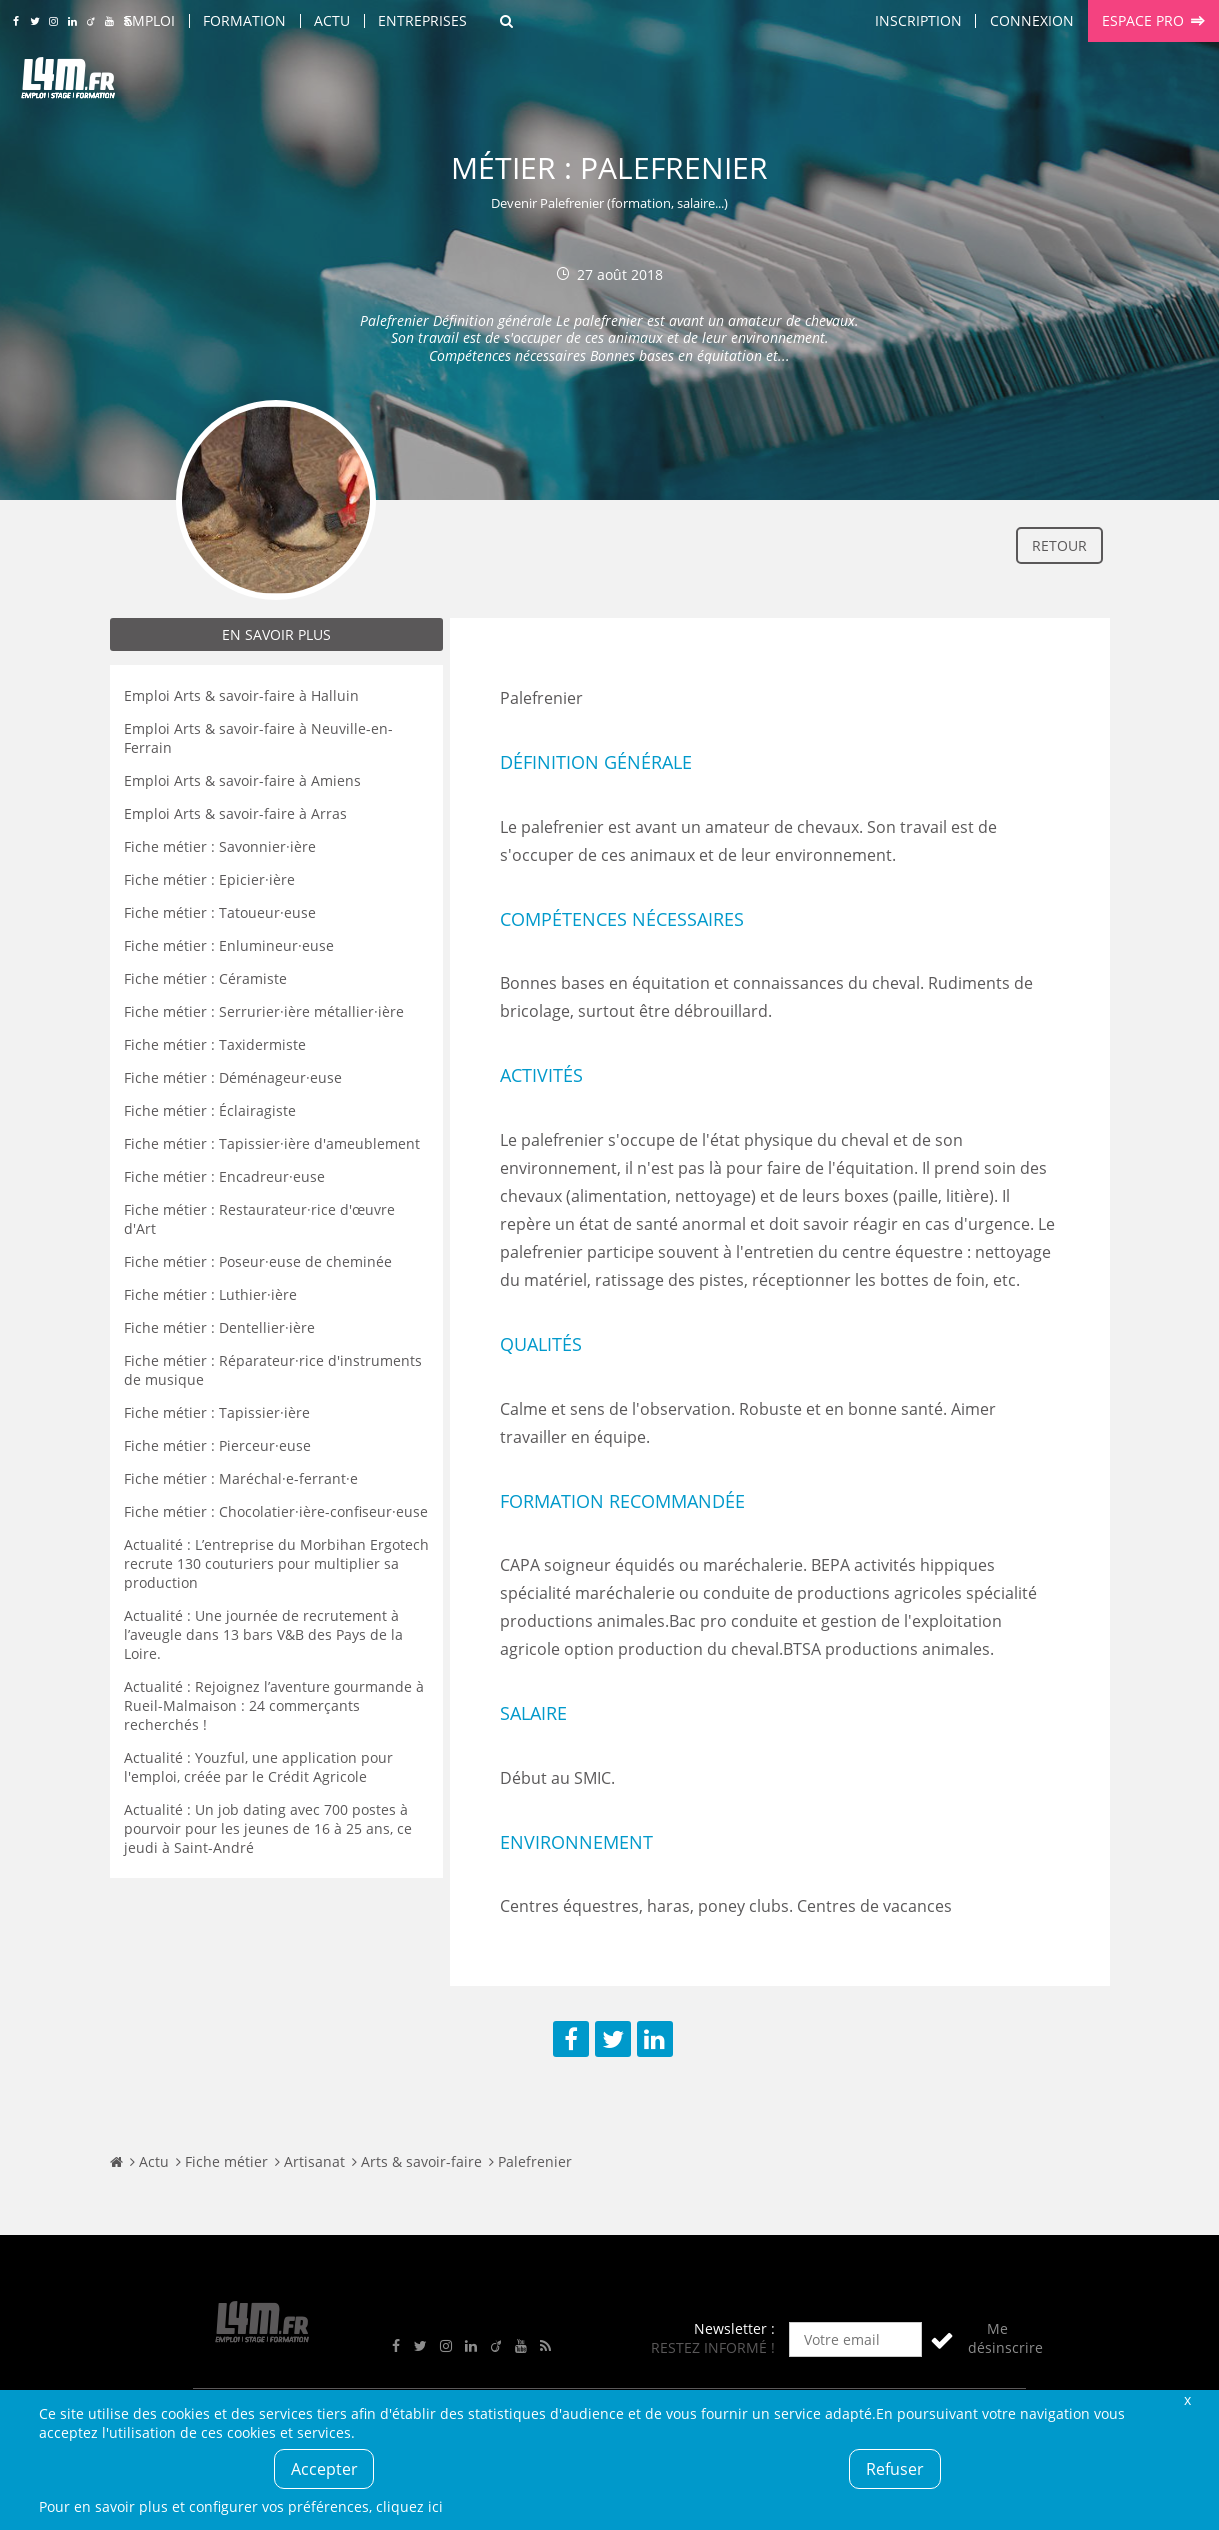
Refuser (895, 2469)
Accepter (324, 2469)
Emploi (149, 20)
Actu (332, 20)
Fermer (1188, 2399)
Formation (244, 20)
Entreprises (422, 20)
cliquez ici (409, 2506)
